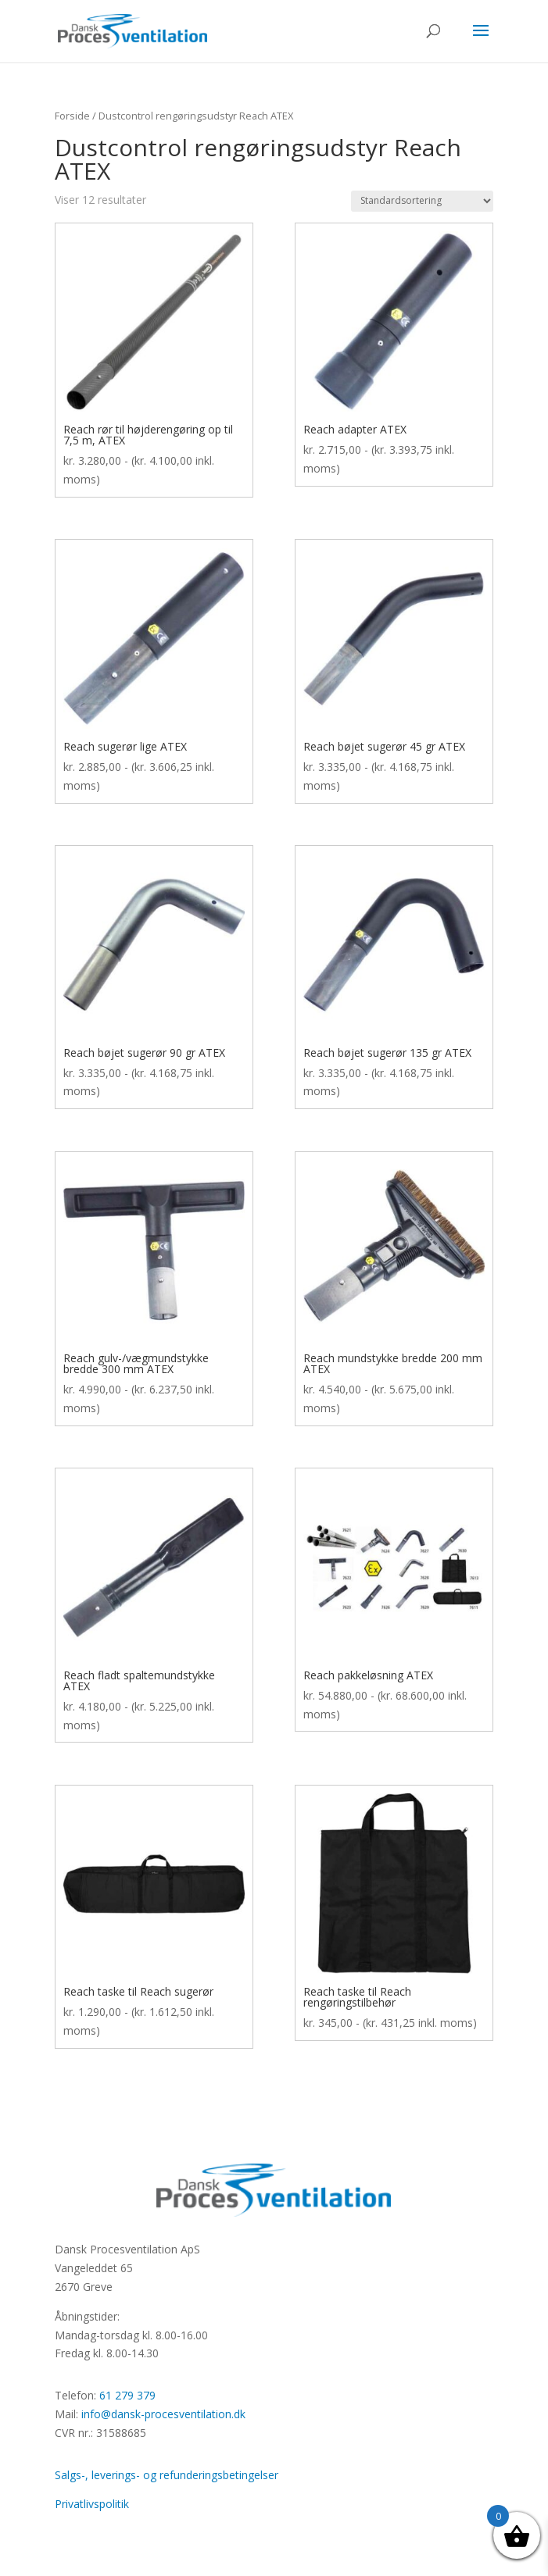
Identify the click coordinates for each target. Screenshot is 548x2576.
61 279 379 (127, 2395)
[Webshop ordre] (422, 201)
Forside (72, 116)
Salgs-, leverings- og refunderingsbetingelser (166, 2474)
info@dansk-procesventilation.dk (163, 2414)
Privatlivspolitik (92, 2503)
